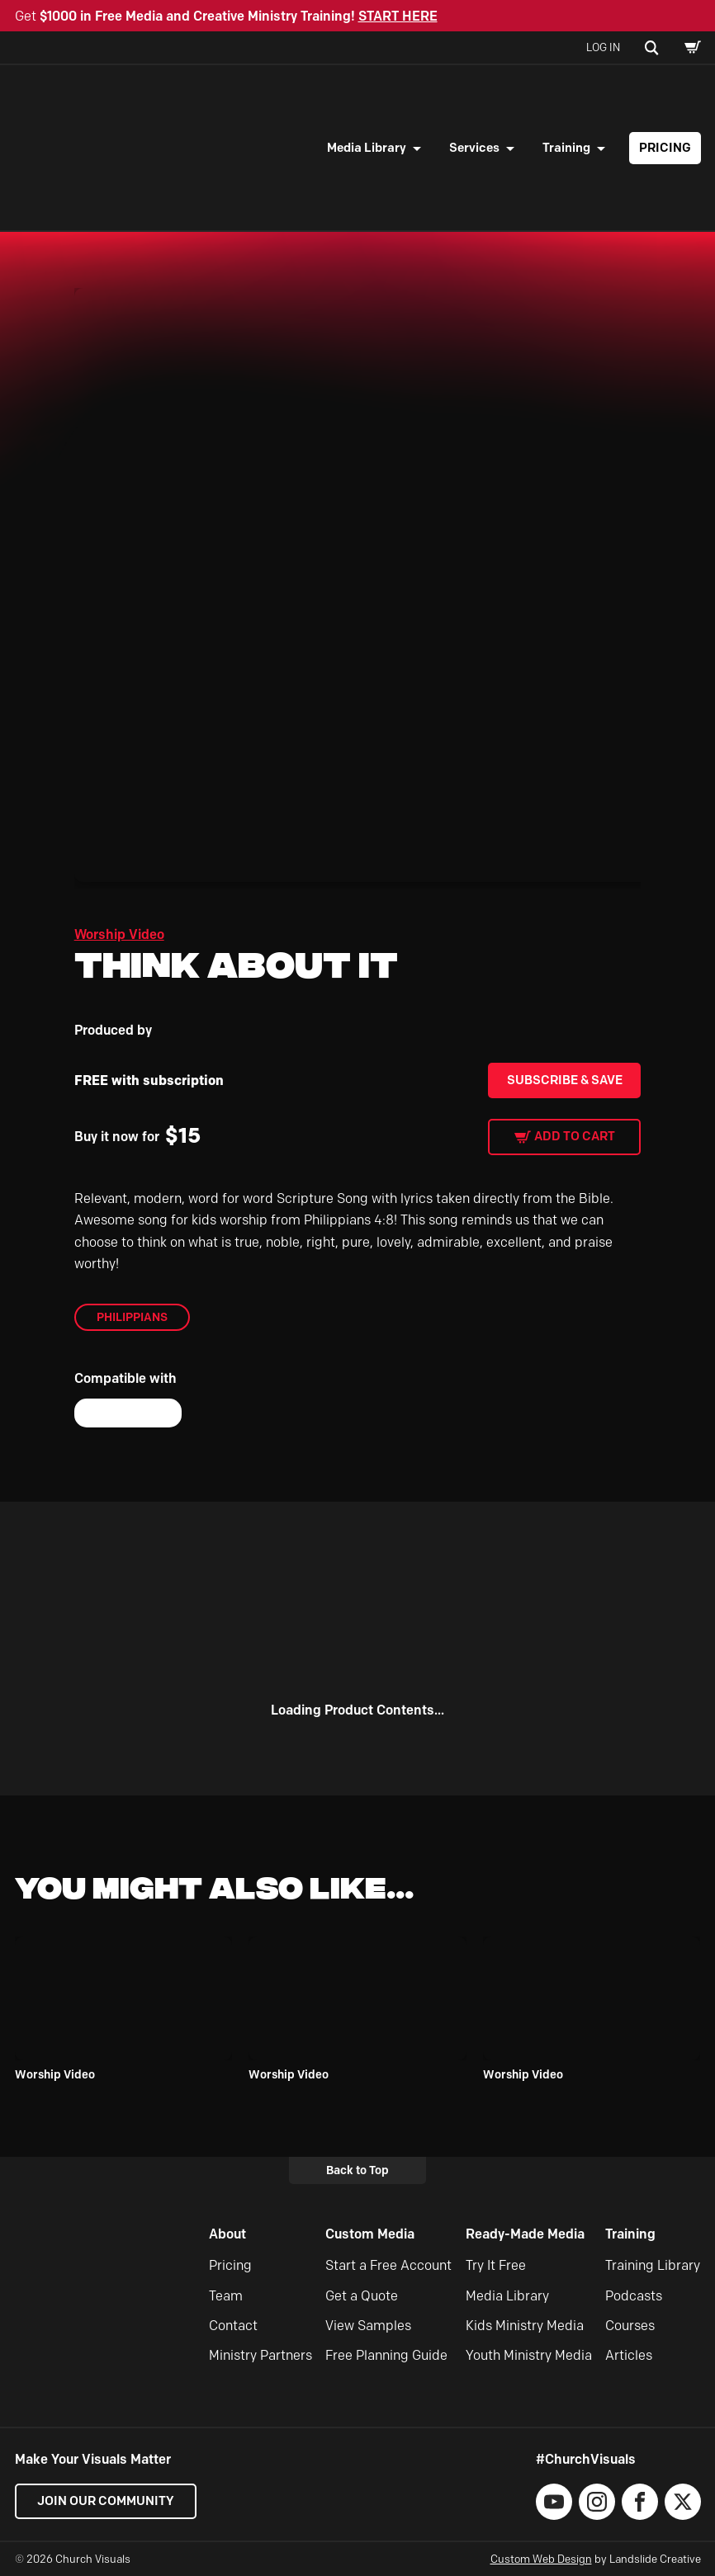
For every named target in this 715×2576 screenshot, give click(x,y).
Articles (628, 2355)
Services (474, 147)
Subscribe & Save (565, 1080)
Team (226, 2296)
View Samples (368, 2325)
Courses (630, 2325)
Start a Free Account (388, 2265)
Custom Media (369, 2234)
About (227, 2234)
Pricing (665, 147)
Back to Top (357, 2170)
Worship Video (119, 934)
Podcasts (633, 2296)
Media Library (366, 147)
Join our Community (105, 2500)
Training (566, 147)
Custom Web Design (541, 2558)
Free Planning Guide (386, 2355)
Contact (233, 2325)
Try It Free (496, 2265)
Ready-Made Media (525, 2234)
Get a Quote (361, 2296)
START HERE (398, 16)
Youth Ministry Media (529, 2355)
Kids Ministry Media (525, 2325)
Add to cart (574, 1136)
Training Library (652, 2265)
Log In (603, 47)
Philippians (132, 1316)
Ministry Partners (260, 2355)
